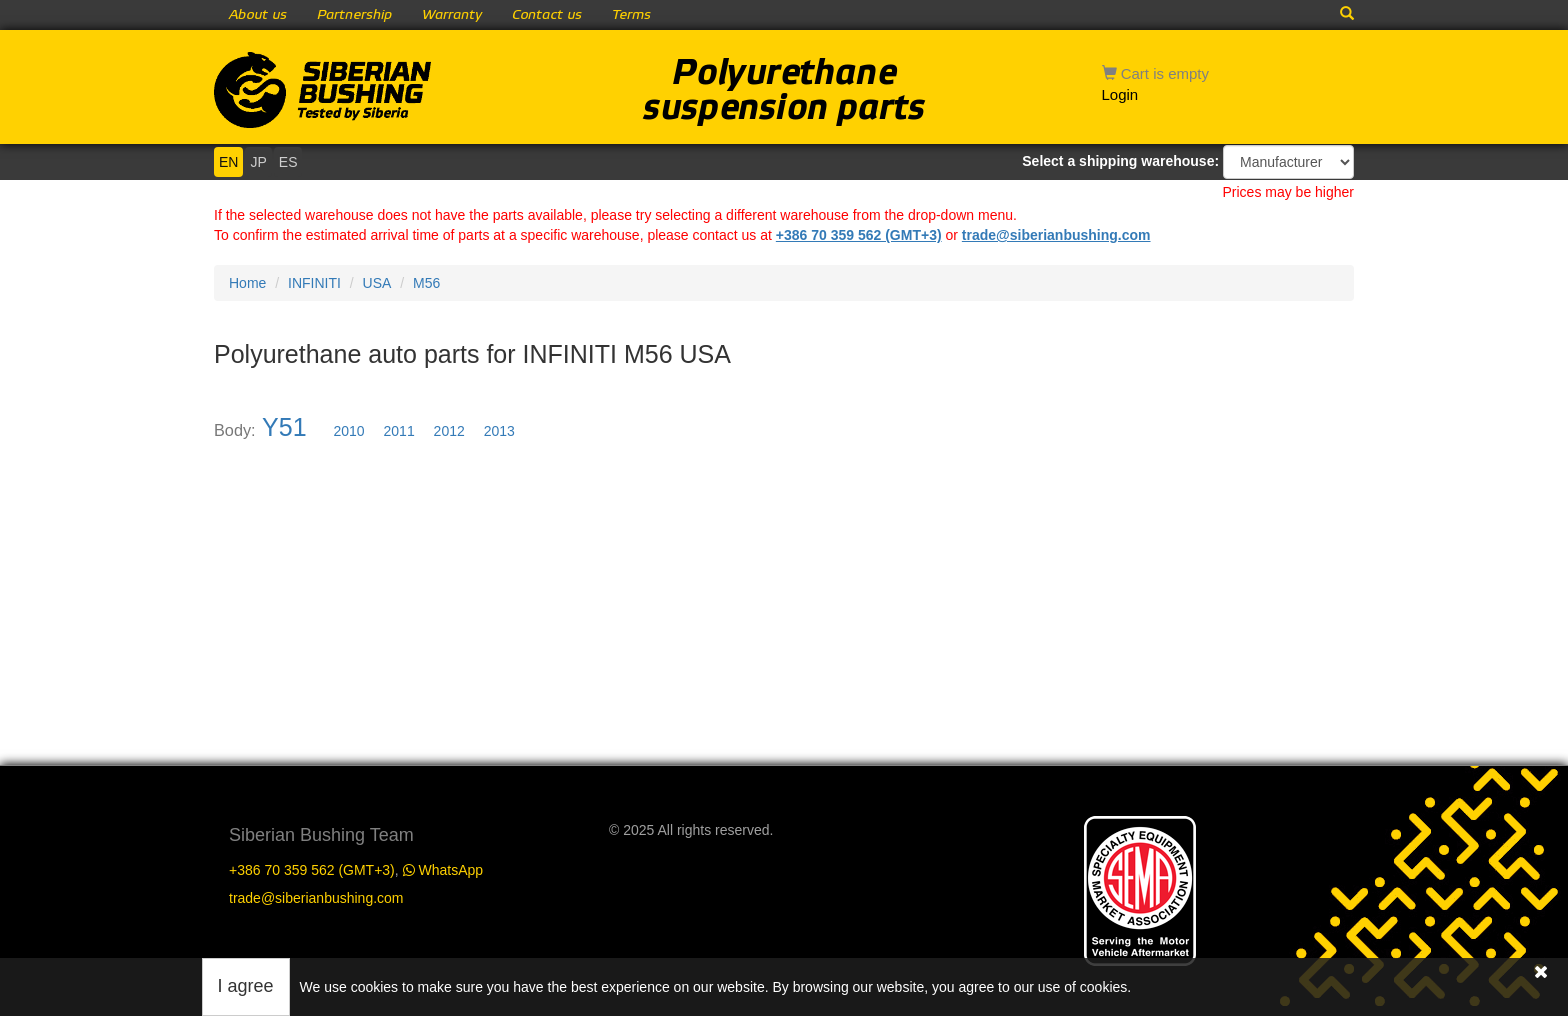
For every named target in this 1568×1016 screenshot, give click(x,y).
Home (247, 283)
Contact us (547, 15)
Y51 (284, 427)
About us (258, 15)
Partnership (354, 15)
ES (288, 162)
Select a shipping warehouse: (1120, 161)
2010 (349, 431)
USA (377, 283)
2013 (499, 431)
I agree (246, 986)
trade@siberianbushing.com (1056, 235)
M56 (426, 283)
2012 (449, 431)
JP (258, 162)
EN (228, 162)
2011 (399, 431)
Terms (631, 15)
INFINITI (314, 283)
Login (1120, 94)
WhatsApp (443, 870)
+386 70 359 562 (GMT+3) (859, 235)
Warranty (452, 15)
